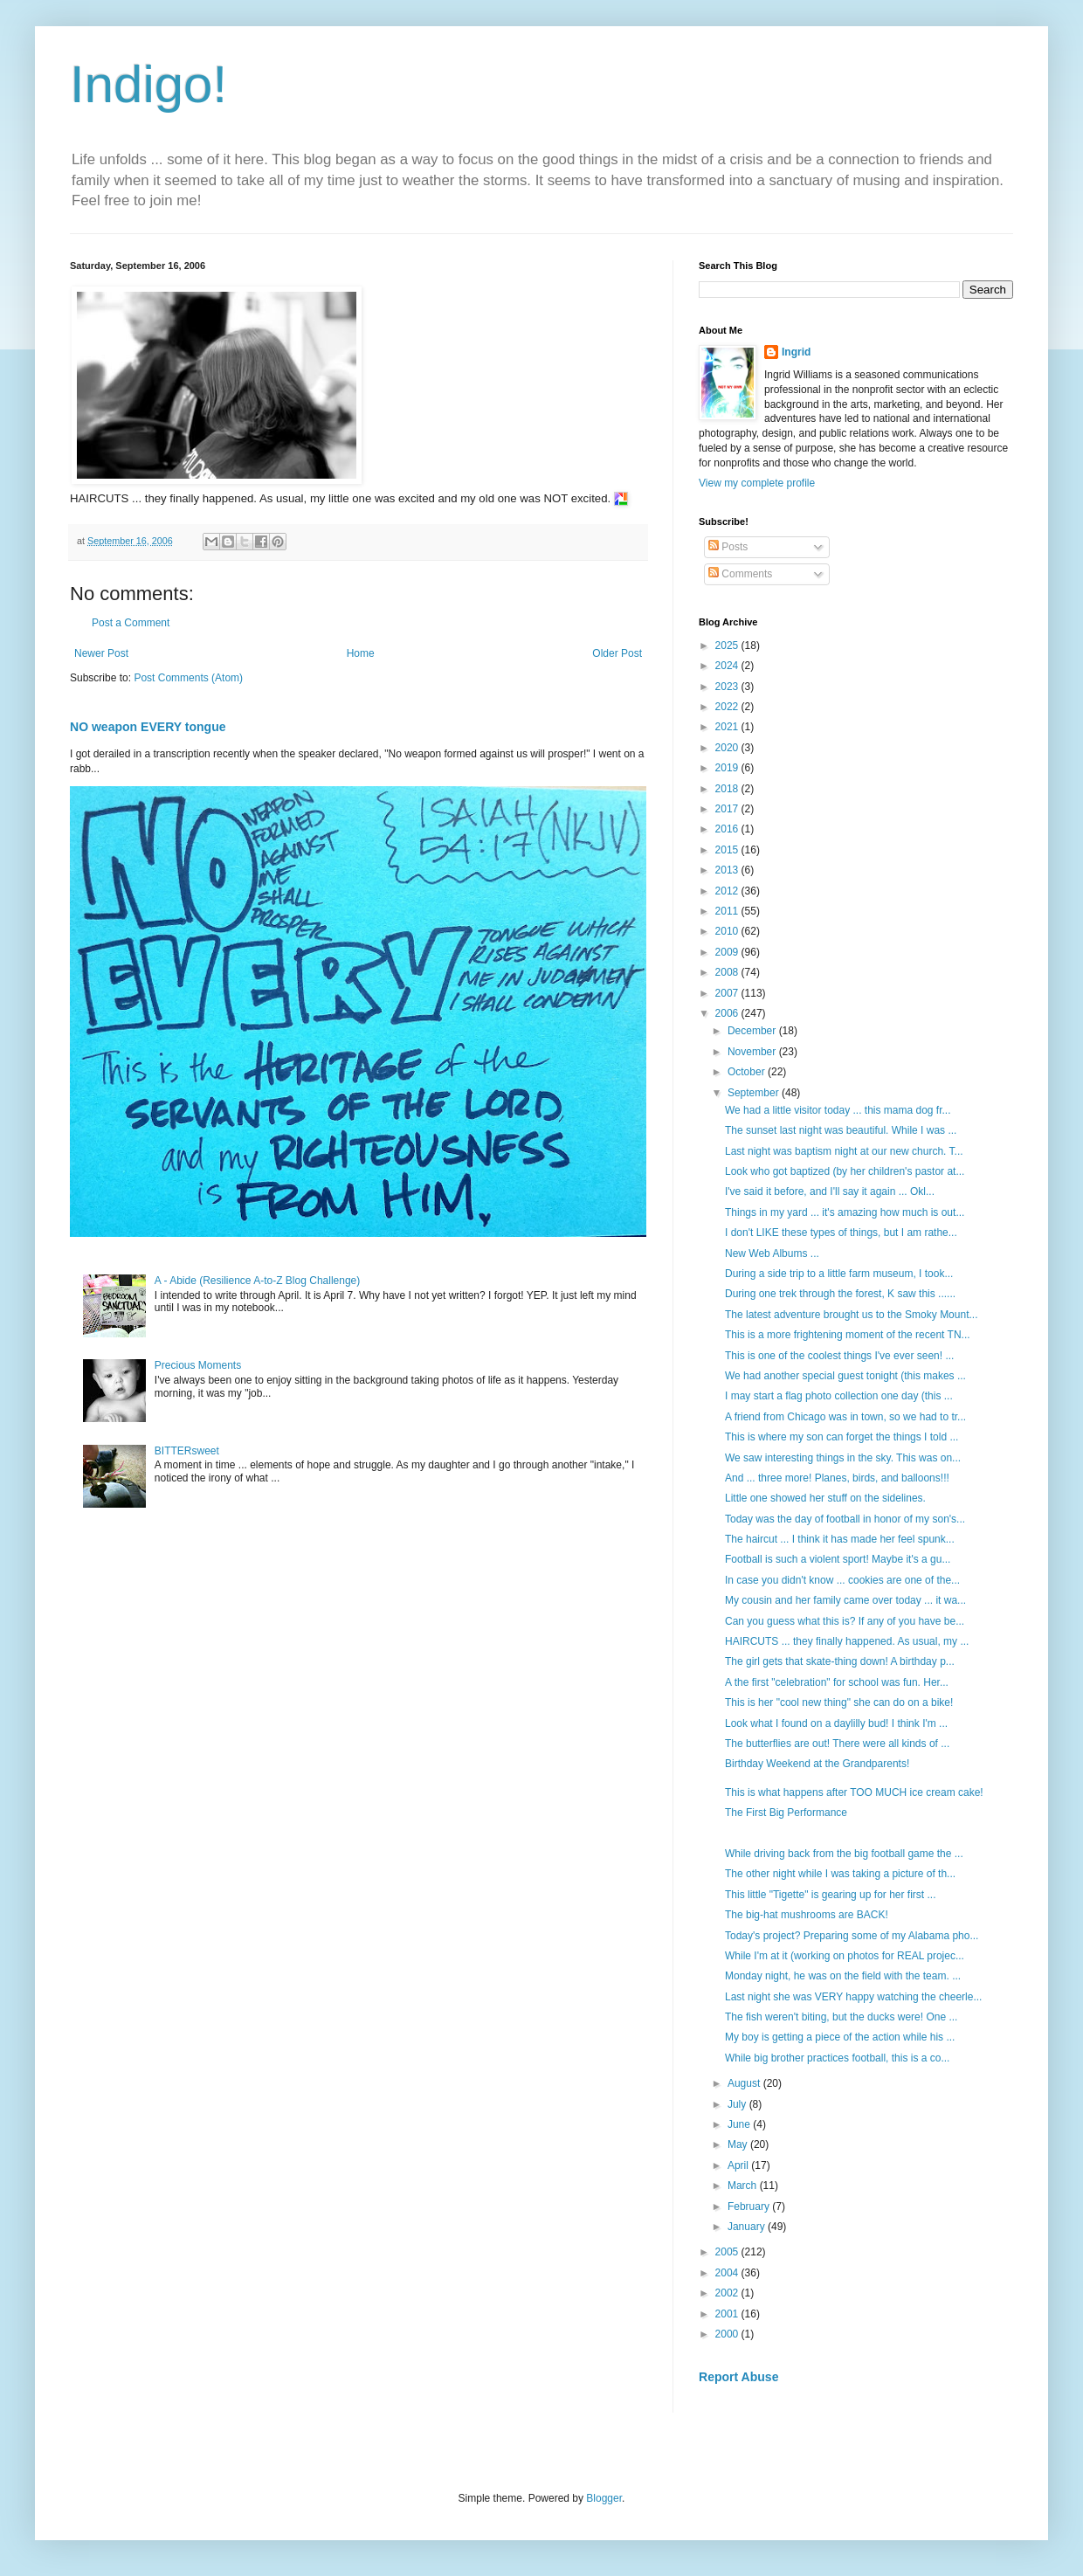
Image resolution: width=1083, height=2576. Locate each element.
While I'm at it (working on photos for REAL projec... (844, 1956)
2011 (728, 911)
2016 (728, 829)
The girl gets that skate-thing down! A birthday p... (840, 1661)
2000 (728, 2334)
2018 (728, 789)
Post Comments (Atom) (188, 678)
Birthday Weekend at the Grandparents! (817, 1764)
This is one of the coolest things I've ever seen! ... (839, 1356)
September (755, 1093)
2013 (728, 870)
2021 (728, 727)
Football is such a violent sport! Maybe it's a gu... (837, 1559)
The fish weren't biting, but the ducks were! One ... (841, 2017)
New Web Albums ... (772, 1253)
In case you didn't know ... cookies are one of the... (842, 1580)
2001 (728, 2314)
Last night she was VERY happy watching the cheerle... (853, 1997)
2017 (728, 809)
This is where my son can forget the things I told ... (841, 1437)
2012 (728, 891)
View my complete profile (757, 483)
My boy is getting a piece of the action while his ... (840, 2037)
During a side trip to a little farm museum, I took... (839, 1273)
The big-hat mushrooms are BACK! (808, 1915)
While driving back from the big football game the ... (844, 1853)
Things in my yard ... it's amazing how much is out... (844, 1212)
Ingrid (796, 352)
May (739, 2144)
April (739, 2165)
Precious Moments (198, 1365)
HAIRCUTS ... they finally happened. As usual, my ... (847, 1641)
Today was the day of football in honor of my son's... (845, 1519)
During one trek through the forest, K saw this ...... (840, 1294)
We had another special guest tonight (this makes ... (845, 1376)
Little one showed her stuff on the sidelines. (826, 1498)
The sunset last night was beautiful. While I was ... (840, 1130)
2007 (728, 993)
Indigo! (148, 84)
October (748, 1072)
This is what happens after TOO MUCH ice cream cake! (854, 1792)
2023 (728, 686)
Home (361, 653)
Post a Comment (130, 623)
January (748, 2226)
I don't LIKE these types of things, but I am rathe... (841, 1232)
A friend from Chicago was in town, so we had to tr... (845, 1417)
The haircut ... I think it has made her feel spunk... (840, 1539)
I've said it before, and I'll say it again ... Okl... (830, 1191)
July (738, 2104)
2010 (728, 931)
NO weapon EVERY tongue (148, 727)
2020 (728, 748)
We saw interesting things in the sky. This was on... (843, 1458)
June (740, 2124)
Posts (728, 547)
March (744, 2185)
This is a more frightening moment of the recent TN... (847, 1335)
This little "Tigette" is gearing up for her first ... (830, 1895)
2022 (728, 707)
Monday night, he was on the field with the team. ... (843, 1976)
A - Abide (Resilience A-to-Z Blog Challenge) (257, 1280)
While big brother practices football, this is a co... (837, 2058)
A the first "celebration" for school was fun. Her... (836, 1682)
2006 (728, 1013)
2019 (728, 768)
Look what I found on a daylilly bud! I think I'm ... (836, 1723)
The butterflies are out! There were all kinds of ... (837, 1743)
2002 (728, 2293)
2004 (728, 2273)
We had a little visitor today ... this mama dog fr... (838, 1110)
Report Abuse (738, 2377)
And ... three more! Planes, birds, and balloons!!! (838, 1478)
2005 (728, 2252)
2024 (728, 666)
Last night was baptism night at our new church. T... (844, 1151)
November (753, 1052)
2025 (728, 645)
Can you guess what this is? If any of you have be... (844, 1621)
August (745, 2083)
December (753, 1031)
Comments (740, 574)
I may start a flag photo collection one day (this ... (839, 1396)
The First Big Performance (786, 1812)
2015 (728, 850)
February (750, 2206)
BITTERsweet (187, 1451)
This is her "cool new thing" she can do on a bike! (840, 1702)
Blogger (604, 2498)
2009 (728, 952)
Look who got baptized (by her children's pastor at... (844, 1171)
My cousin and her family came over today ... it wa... (845, 1600)
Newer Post (101, 653)
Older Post (617, 653)
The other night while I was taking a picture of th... (840, 1874)
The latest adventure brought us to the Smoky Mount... (851, 1315)
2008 (728, 972)
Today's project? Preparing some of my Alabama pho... (851, 1936)
